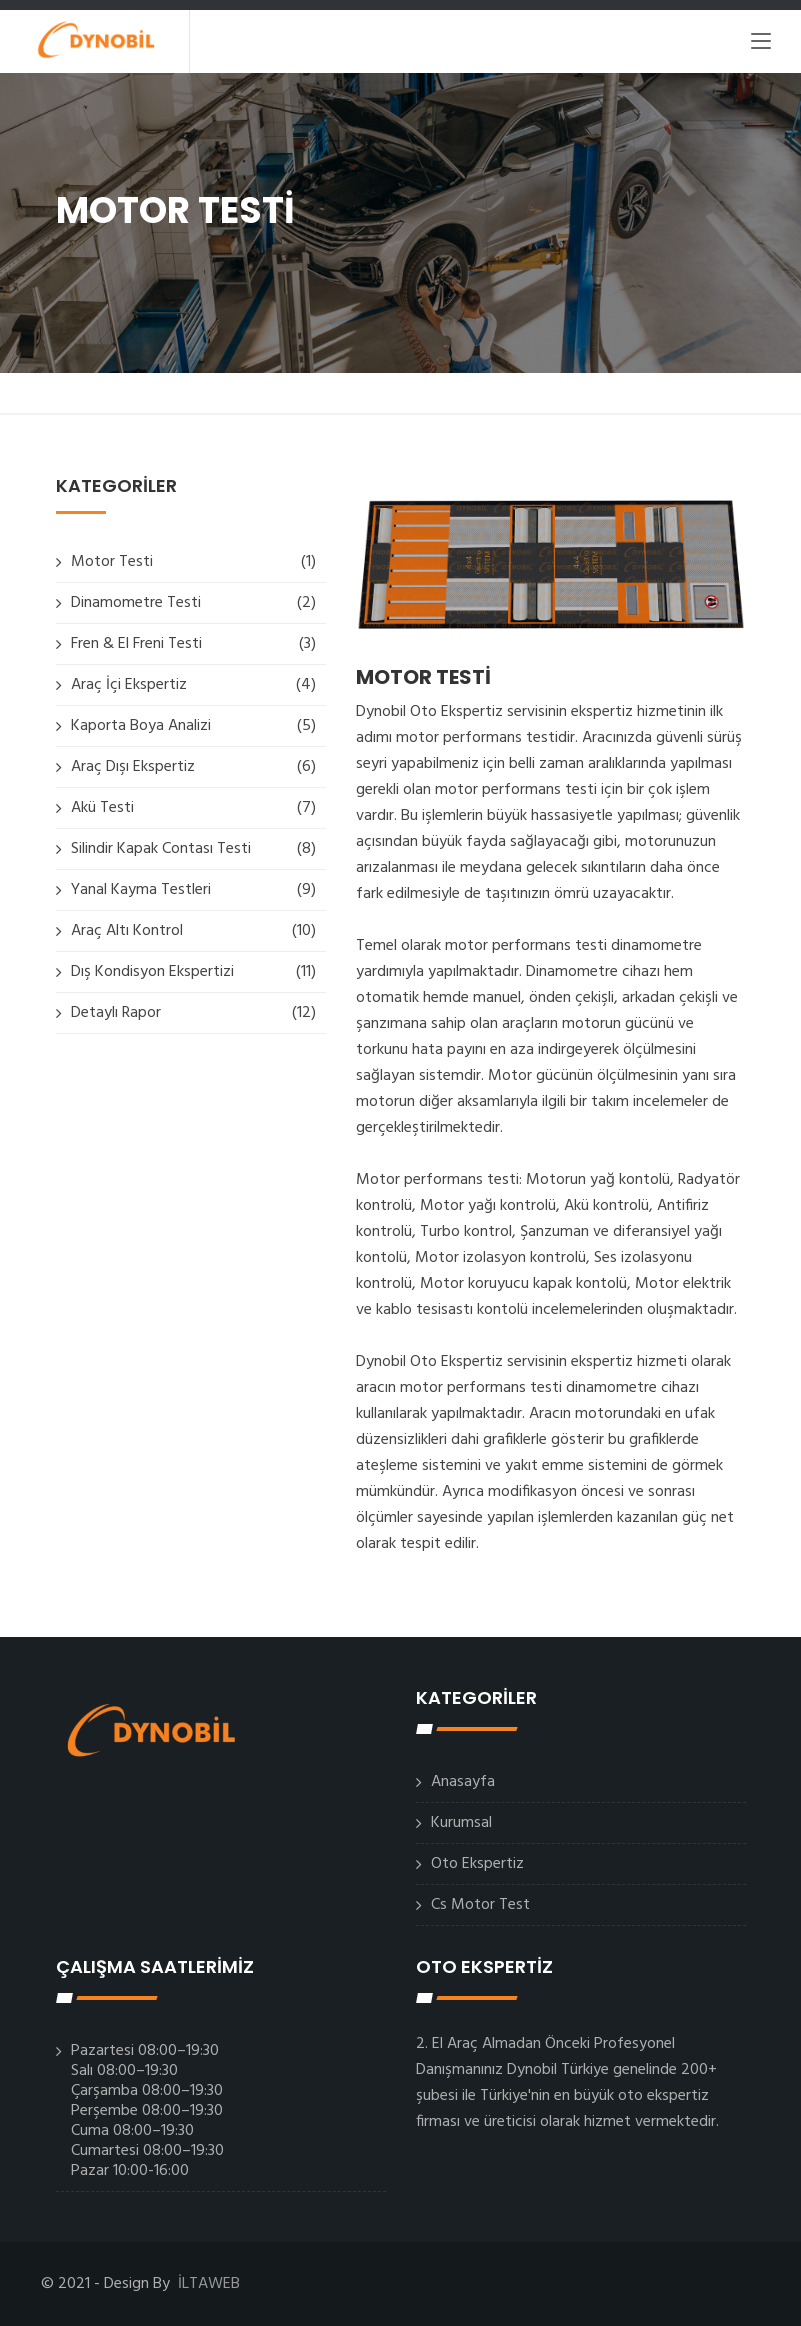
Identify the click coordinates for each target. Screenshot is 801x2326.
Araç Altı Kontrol (127, 931)
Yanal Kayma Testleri (141, 890)
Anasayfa (463, 1782)
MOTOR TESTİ (423, 677)
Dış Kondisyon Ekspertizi (152, 972)
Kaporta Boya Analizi (141, 726)
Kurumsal (461, 1823)
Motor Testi (112, 562)
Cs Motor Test (480, 1905)
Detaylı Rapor (116, 1013)
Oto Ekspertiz (477, 1864)
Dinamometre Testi (136, 603)
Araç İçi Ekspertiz (129, 685)
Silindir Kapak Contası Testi (161, 849)
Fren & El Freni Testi (136, 644)
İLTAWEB (209, 2284)
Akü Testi (102, 808)
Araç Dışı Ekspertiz (133, 767)
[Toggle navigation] (761, 45)
